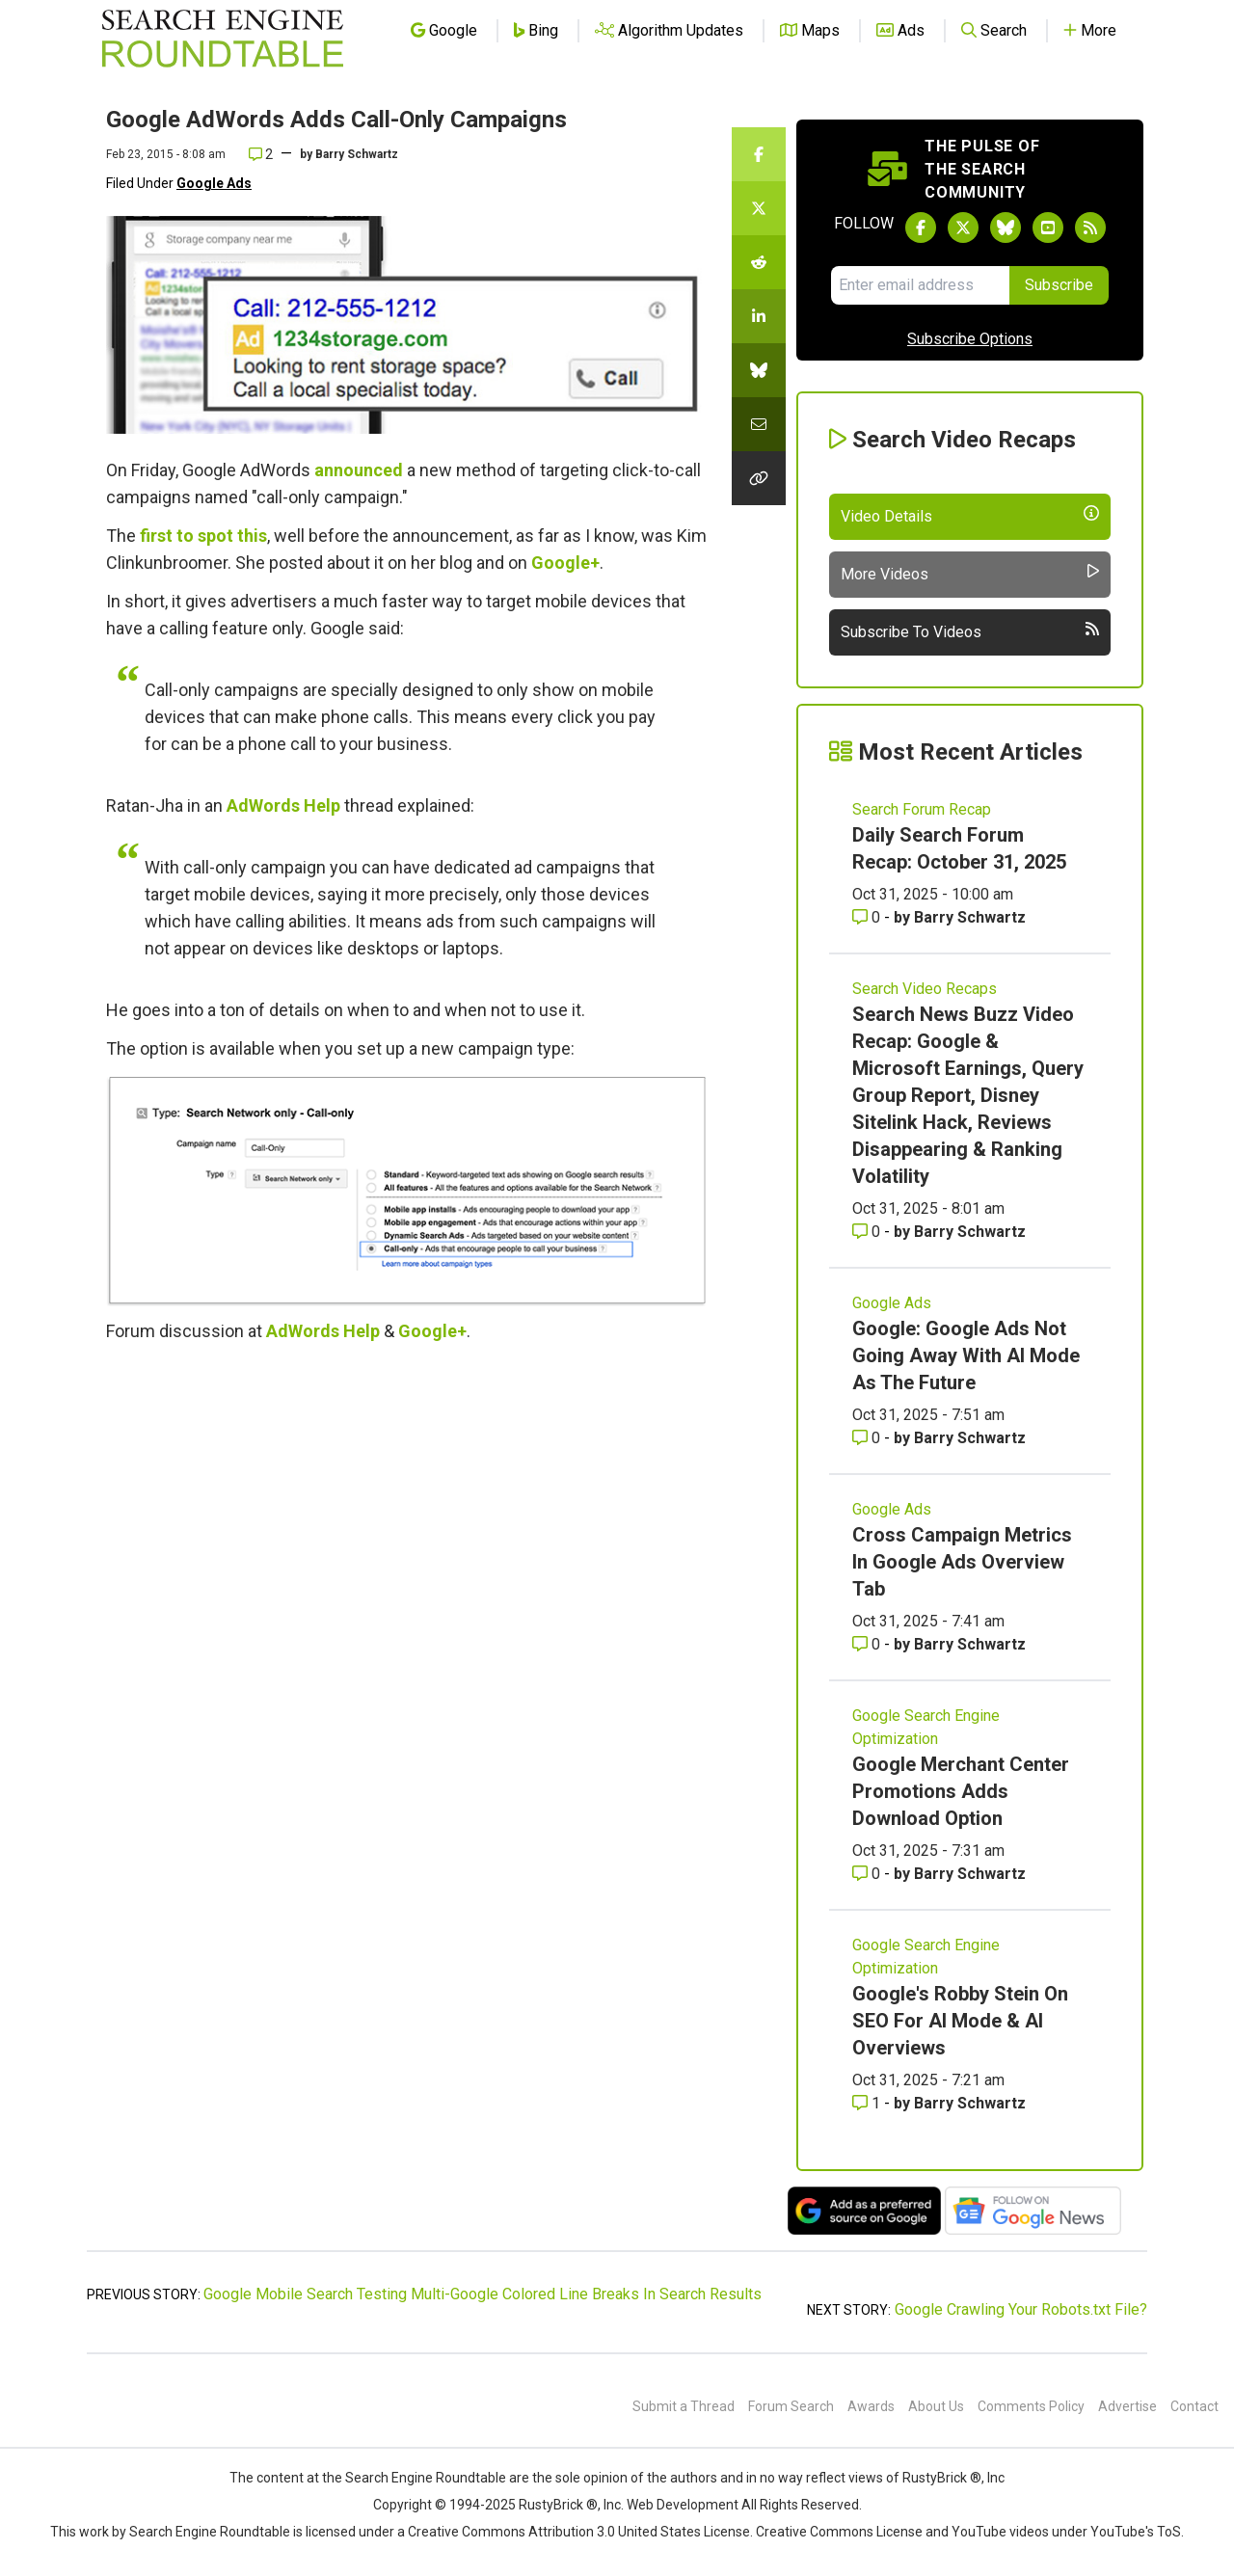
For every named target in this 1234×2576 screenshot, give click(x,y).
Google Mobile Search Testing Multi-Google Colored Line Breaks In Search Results (482, 2294)
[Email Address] (920, 285)
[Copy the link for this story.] (759, 478)
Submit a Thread (683, 2406)
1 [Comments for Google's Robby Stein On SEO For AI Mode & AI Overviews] (868, 2103)
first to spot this (203, 535)
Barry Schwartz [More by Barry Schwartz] (970, 917)
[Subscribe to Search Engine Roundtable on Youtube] (1048, 227)
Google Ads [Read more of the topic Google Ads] (891, 1303)
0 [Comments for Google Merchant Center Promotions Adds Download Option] (868, 1874)
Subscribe (1059, 285)
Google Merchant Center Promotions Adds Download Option (960, 1791)
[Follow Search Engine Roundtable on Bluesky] (1005, 227)
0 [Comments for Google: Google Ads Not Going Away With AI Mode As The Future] (868, 1438)
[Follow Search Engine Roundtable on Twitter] (963, 227)
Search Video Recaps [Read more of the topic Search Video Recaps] (924, 988)
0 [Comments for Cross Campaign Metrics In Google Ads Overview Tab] (868, 1644)
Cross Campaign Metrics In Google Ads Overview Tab (962, 1561)
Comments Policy (1031, 2406)
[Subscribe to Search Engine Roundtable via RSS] (1090, 227)
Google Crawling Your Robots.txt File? (1021, 2309)
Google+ (565, 562)
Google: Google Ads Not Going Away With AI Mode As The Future (966, 1355)
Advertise (1127, 2406)
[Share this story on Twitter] (759, 208)
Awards (871, 2406)
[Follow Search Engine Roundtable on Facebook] (920, 227)
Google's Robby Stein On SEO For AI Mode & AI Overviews (960, 2020)
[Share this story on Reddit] (759, 262)
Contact (1194, 2406)
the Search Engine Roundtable (415, 2477)
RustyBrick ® (558, 2504)
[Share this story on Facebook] (759, 154)
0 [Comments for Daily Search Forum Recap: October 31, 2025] (868, 917)
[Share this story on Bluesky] (759, 370)
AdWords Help (283, 805)
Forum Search (791, 2406)
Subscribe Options (970, 339)
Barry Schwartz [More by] (356, 154)
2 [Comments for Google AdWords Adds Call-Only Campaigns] (261, 154)
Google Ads (214, 183)
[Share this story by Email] (759, 424)
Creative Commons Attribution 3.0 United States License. (580, 2531)
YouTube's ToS (1135, 2531)
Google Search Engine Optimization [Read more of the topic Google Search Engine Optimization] (926, 1727)
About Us (936, 2406)
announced (358, 470)
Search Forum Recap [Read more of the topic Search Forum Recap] (921, 809)
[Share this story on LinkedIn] (759, 316)
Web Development (682, 2504)
